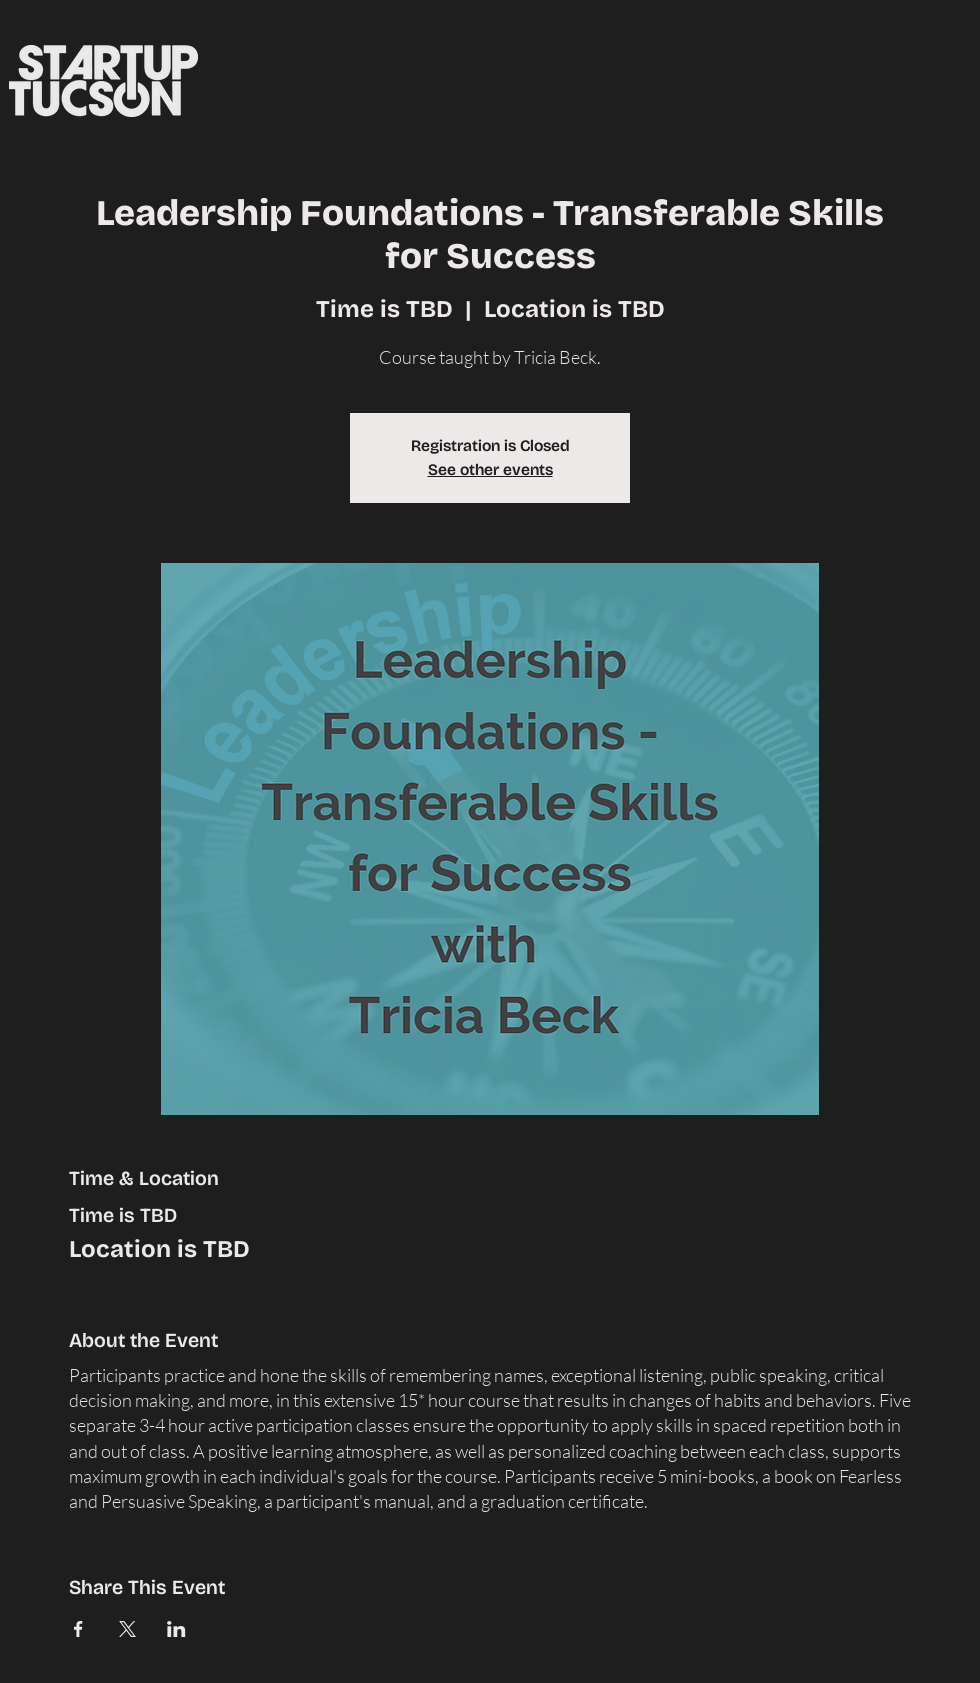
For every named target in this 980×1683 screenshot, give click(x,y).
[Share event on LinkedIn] (176, 1629)
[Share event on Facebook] (78, 1629)
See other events (490, 469)
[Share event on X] (127, 1629)
